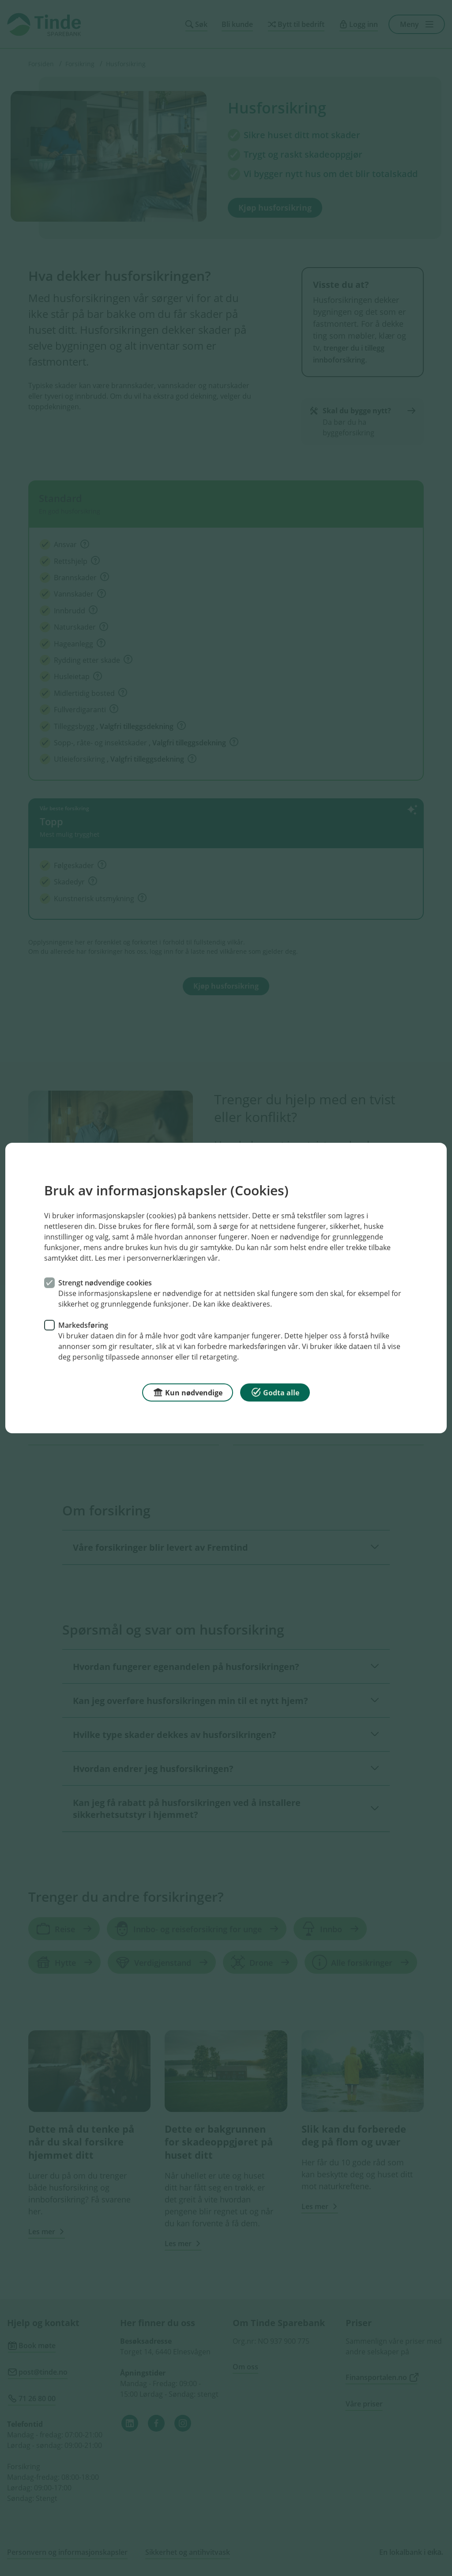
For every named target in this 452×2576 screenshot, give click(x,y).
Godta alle (275, 1392)
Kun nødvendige (187, 1392)
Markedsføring (83, 1325)
